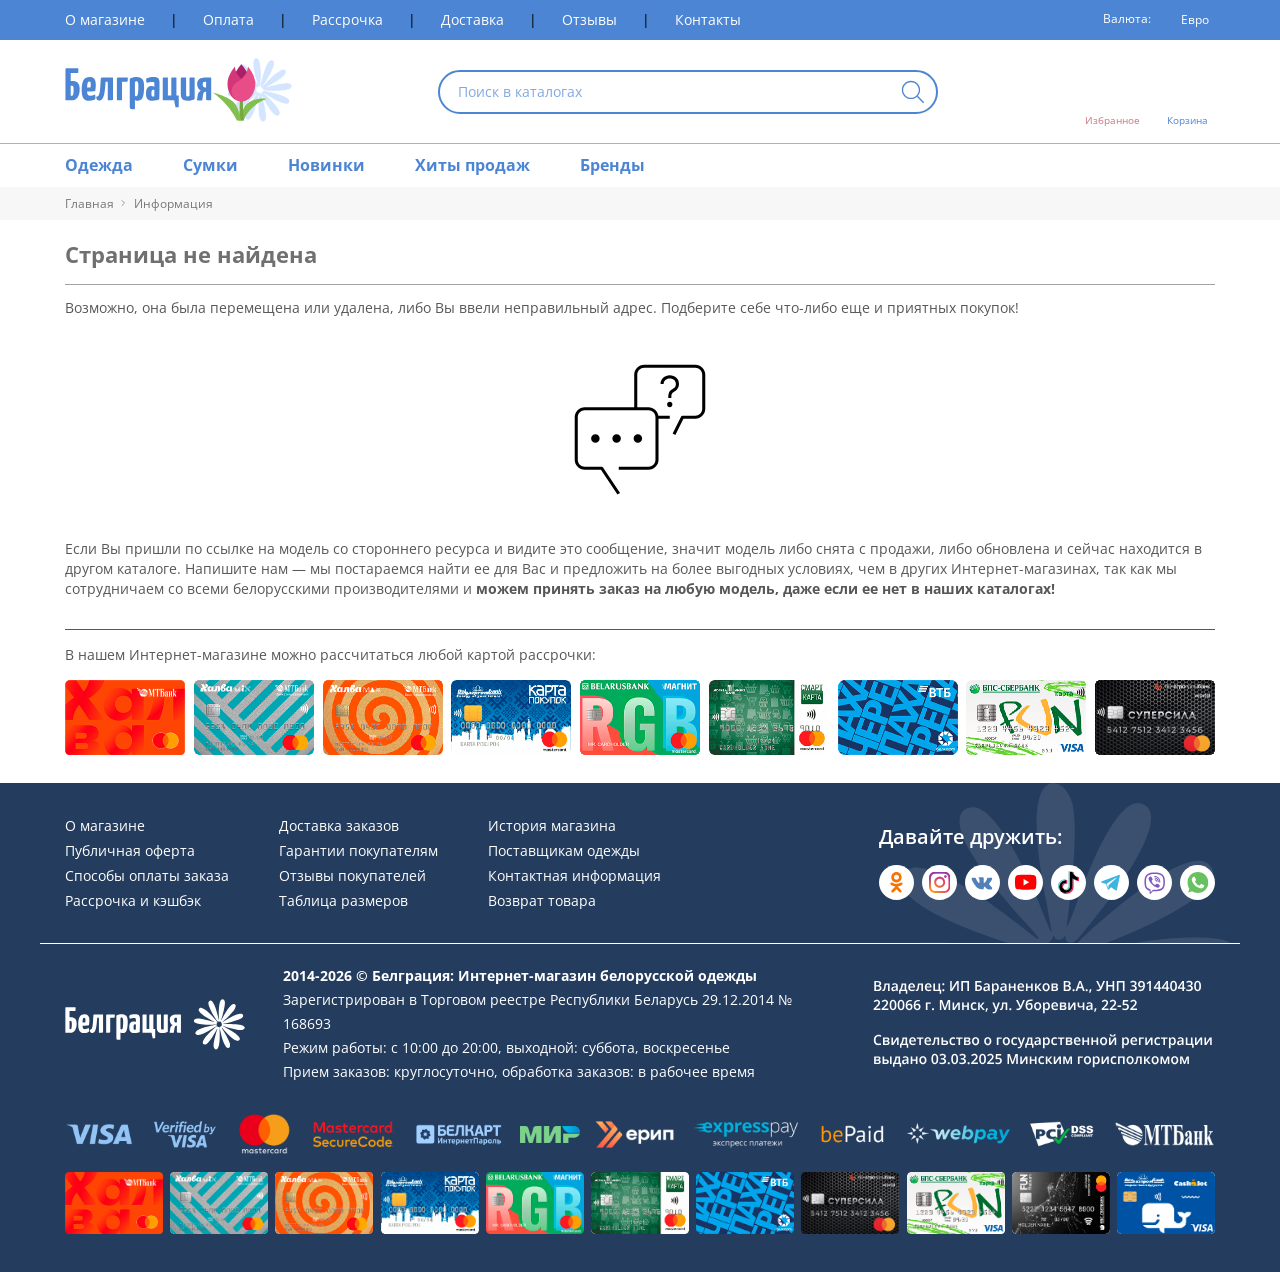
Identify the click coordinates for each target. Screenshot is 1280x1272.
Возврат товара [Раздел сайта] (542, 900)
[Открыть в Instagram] (939, 882)
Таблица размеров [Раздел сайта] (343, 900)
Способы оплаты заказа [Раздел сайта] (147, 875)
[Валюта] (1188, 20)
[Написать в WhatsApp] (1197, 882)
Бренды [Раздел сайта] (612, 165)
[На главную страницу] (178, 91)
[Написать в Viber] (1154, 882)
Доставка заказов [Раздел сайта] (339, 825)
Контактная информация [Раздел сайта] (574, 875)
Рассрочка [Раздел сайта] (347, 19)
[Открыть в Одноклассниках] (896, 882)
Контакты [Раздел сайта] (708, 19)
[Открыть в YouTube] (1025, 882)
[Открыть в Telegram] (1111, 882)
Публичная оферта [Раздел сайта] (130, 850)
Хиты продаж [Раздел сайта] (472, 165)
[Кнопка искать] (913, 93)
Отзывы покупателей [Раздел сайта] (352, 875)
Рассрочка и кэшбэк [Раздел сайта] (133, 900)
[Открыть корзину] (1187, 92)
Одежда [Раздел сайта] (99, 165)
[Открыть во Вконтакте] (982, 882)
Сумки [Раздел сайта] (210, 165)
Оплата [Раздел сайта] (228, 19)
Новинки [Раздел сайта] (326, 165)
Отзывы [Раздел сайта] (589, 19)
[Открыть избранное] (1112, 92)
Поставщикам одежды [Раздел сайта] (564, 850)
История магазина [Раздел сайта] (552, 825)
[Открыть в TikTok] (1068, 882)
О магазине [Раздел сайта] (105, 19)
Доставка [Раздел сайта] (472, 19)
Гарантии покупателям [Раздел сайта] (358, 850)
